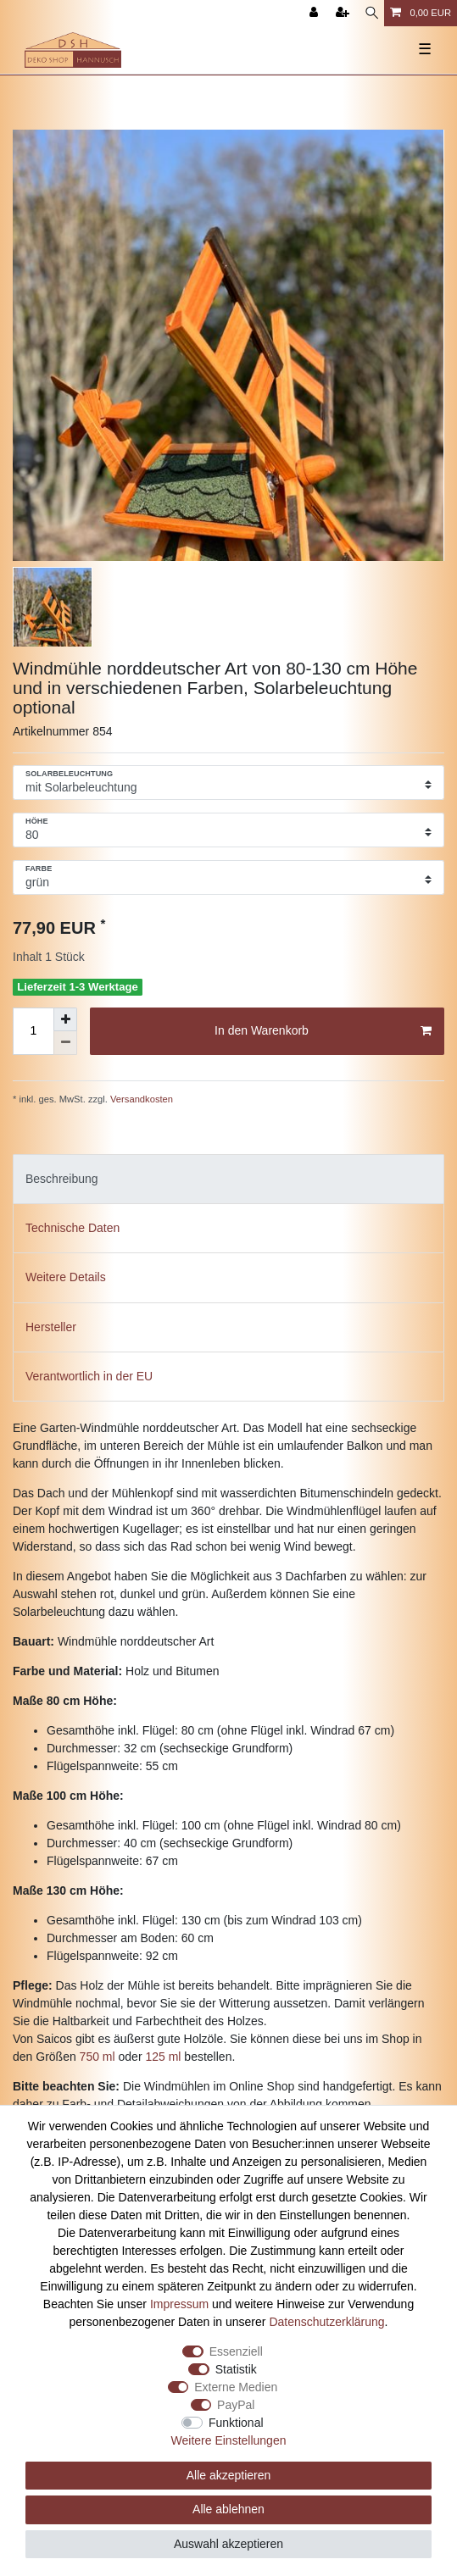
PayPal (235, 2405)
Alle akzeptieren (229, 2475)
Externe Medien (235, 2387)
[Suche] (372, 13)
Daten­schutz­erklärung (326, 2322)
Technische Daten (72, 1228)
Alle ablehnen (228, 2509)
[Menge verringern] (65, 1043)
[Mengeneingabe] (33, 1031)
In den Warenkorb (323, 1031)
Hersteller (50, 1327)
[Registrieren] (344, 13)
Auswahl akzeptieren (228, 2544)
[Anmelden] (315, 13)
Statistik (236, 2369)
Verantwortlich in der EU (89, 1376)
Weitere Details (65, 1277)
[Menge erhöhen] (65, 1019)
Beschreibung (61, 1178)
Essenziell (236, 2351)
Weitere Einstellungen (229, 2440)
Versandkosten (140, 1099)
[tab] (228, 1179)
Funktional (236, 2422)
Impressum (179, 2304)
